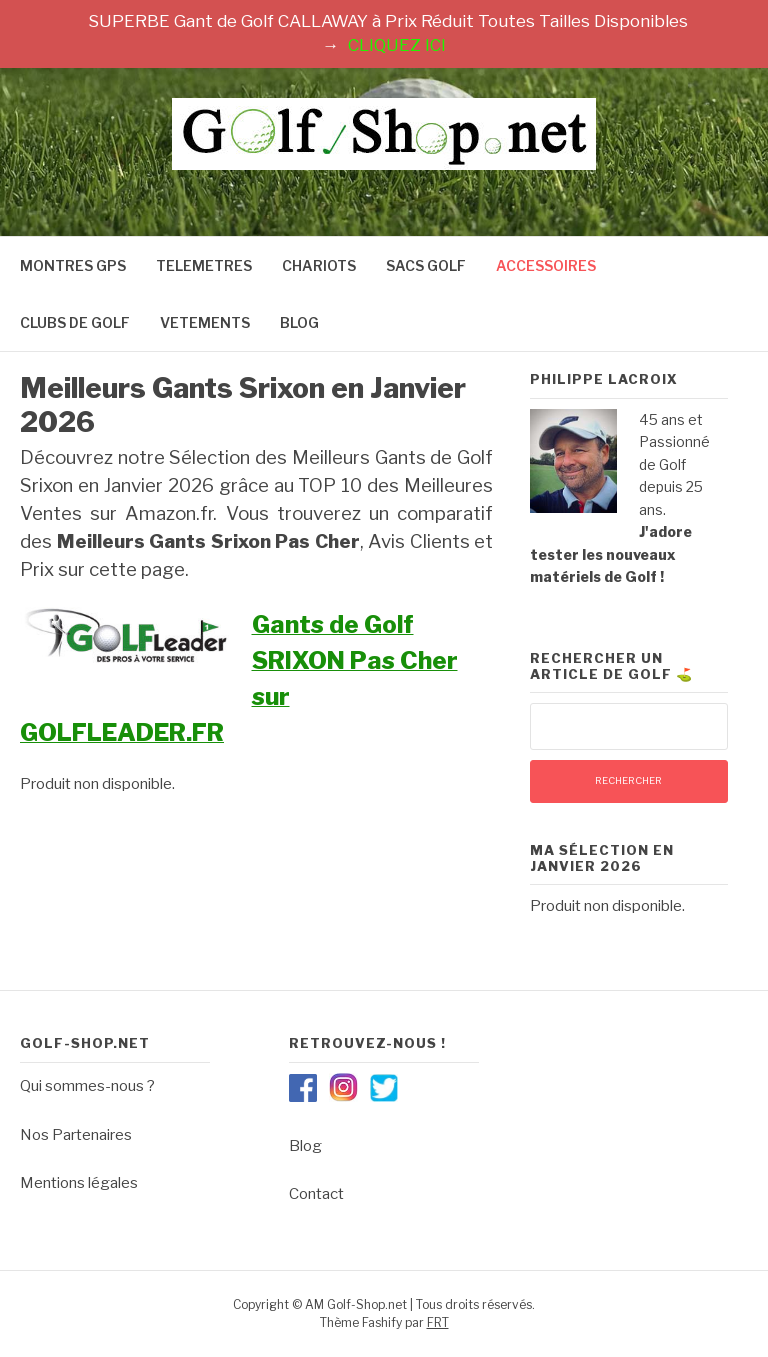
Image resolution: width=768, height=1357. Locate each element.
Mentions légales (79, 1183)
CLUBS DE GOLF (75, 322)
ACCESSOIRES (546, 265)
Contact (316, 1194)
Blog (305, 1146)
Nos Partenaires (76, 1135)
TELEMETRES (204, 265)
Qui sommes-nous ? (87, 1086)
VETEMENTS (205, 322)
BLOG (299, 322)
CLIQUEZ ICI (397, 45)
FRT (438, 1322)
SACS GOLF (426, 265)
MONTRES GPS (73, 265)
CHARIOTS (319, 265)
